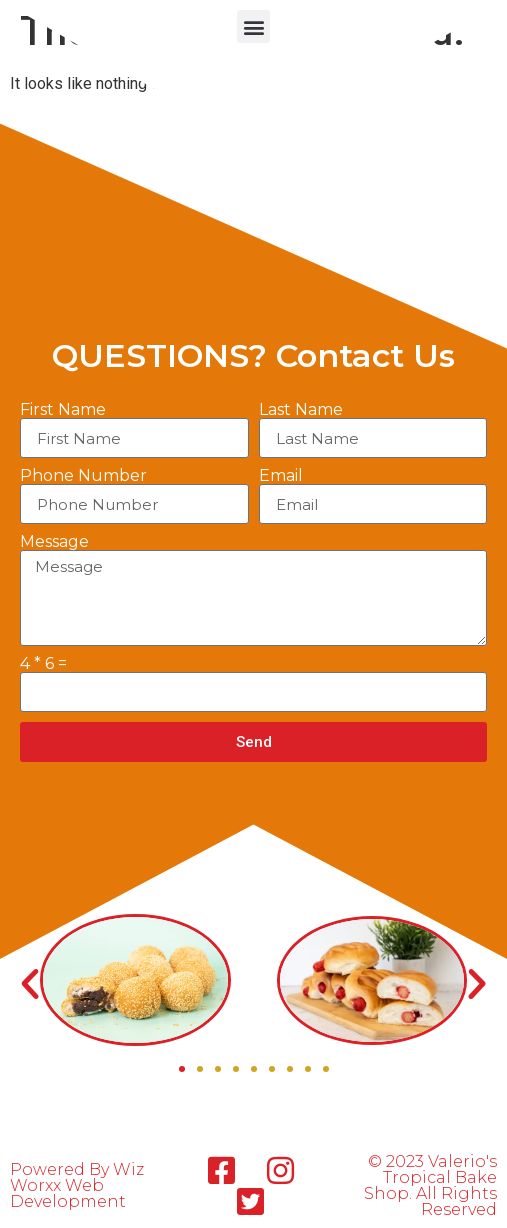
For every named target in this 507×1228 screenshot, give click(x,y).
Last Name (301, 410)
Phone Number (83, 476)
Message (54, 542)
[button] (253, 26)
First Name (63, 410)
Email (281, 476)
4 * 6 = (43, 664)
